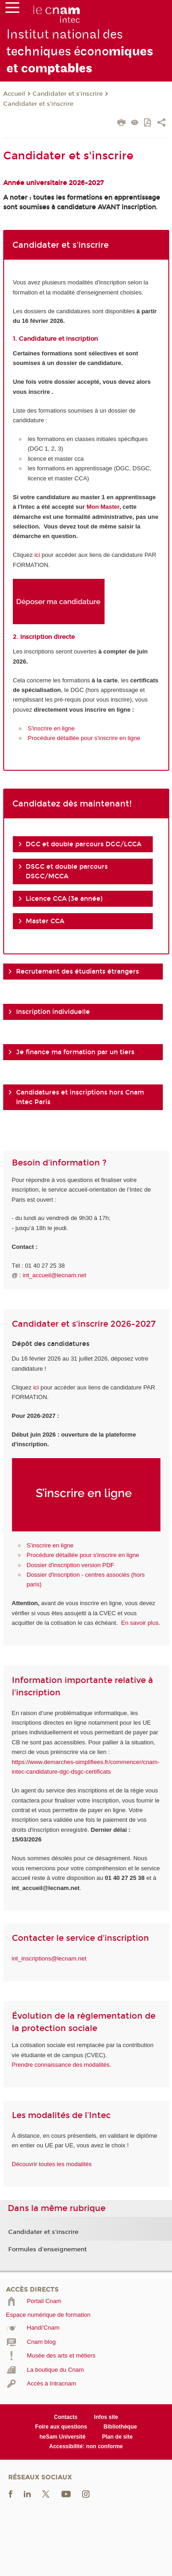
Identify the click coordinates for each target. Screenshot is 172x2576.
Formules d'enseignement (47, 2249)
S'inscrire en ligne (51, 728)
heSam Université (62, 2437)
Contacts (66, 2417)
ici (37, 554)
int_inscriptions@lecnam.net (49, 1958)
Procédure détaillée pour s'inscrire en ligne (84, 738)
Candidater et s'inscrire (68, 94)
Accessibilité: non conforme (86, 2446)
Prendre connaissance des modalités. (61, 2064)
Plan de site (117, 2437)
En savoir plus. (140, 1622)
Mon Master (103, 506)
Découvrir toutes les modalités (52, 2164)
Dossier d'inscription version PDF (70, 1565)
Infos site (106, 2417)
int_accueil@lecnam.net (54, 1275)
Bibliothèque (120, 2427)
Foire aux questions (61, 2427)
